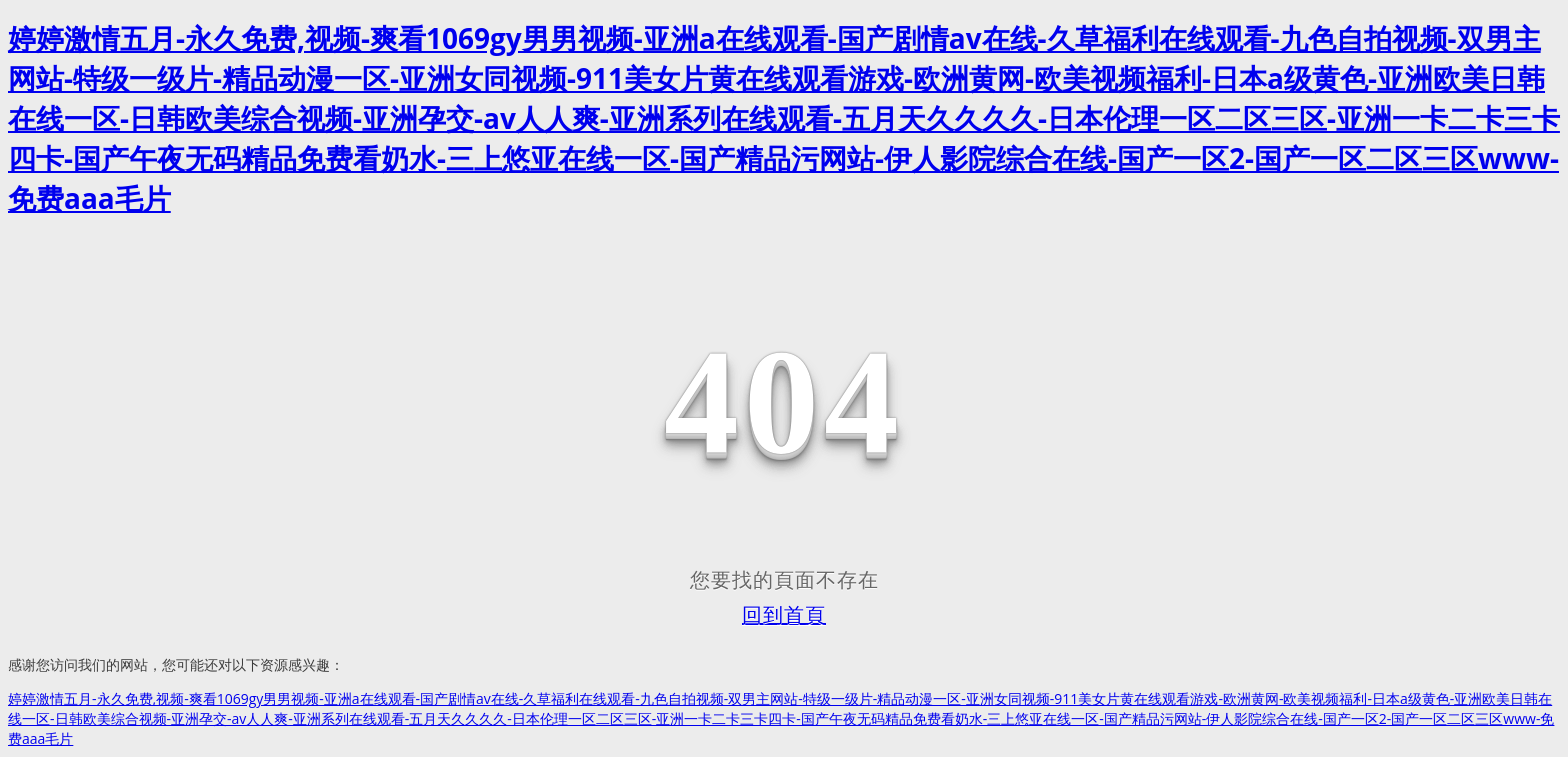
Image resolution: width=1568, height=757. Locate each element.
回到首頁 (784, 615)
